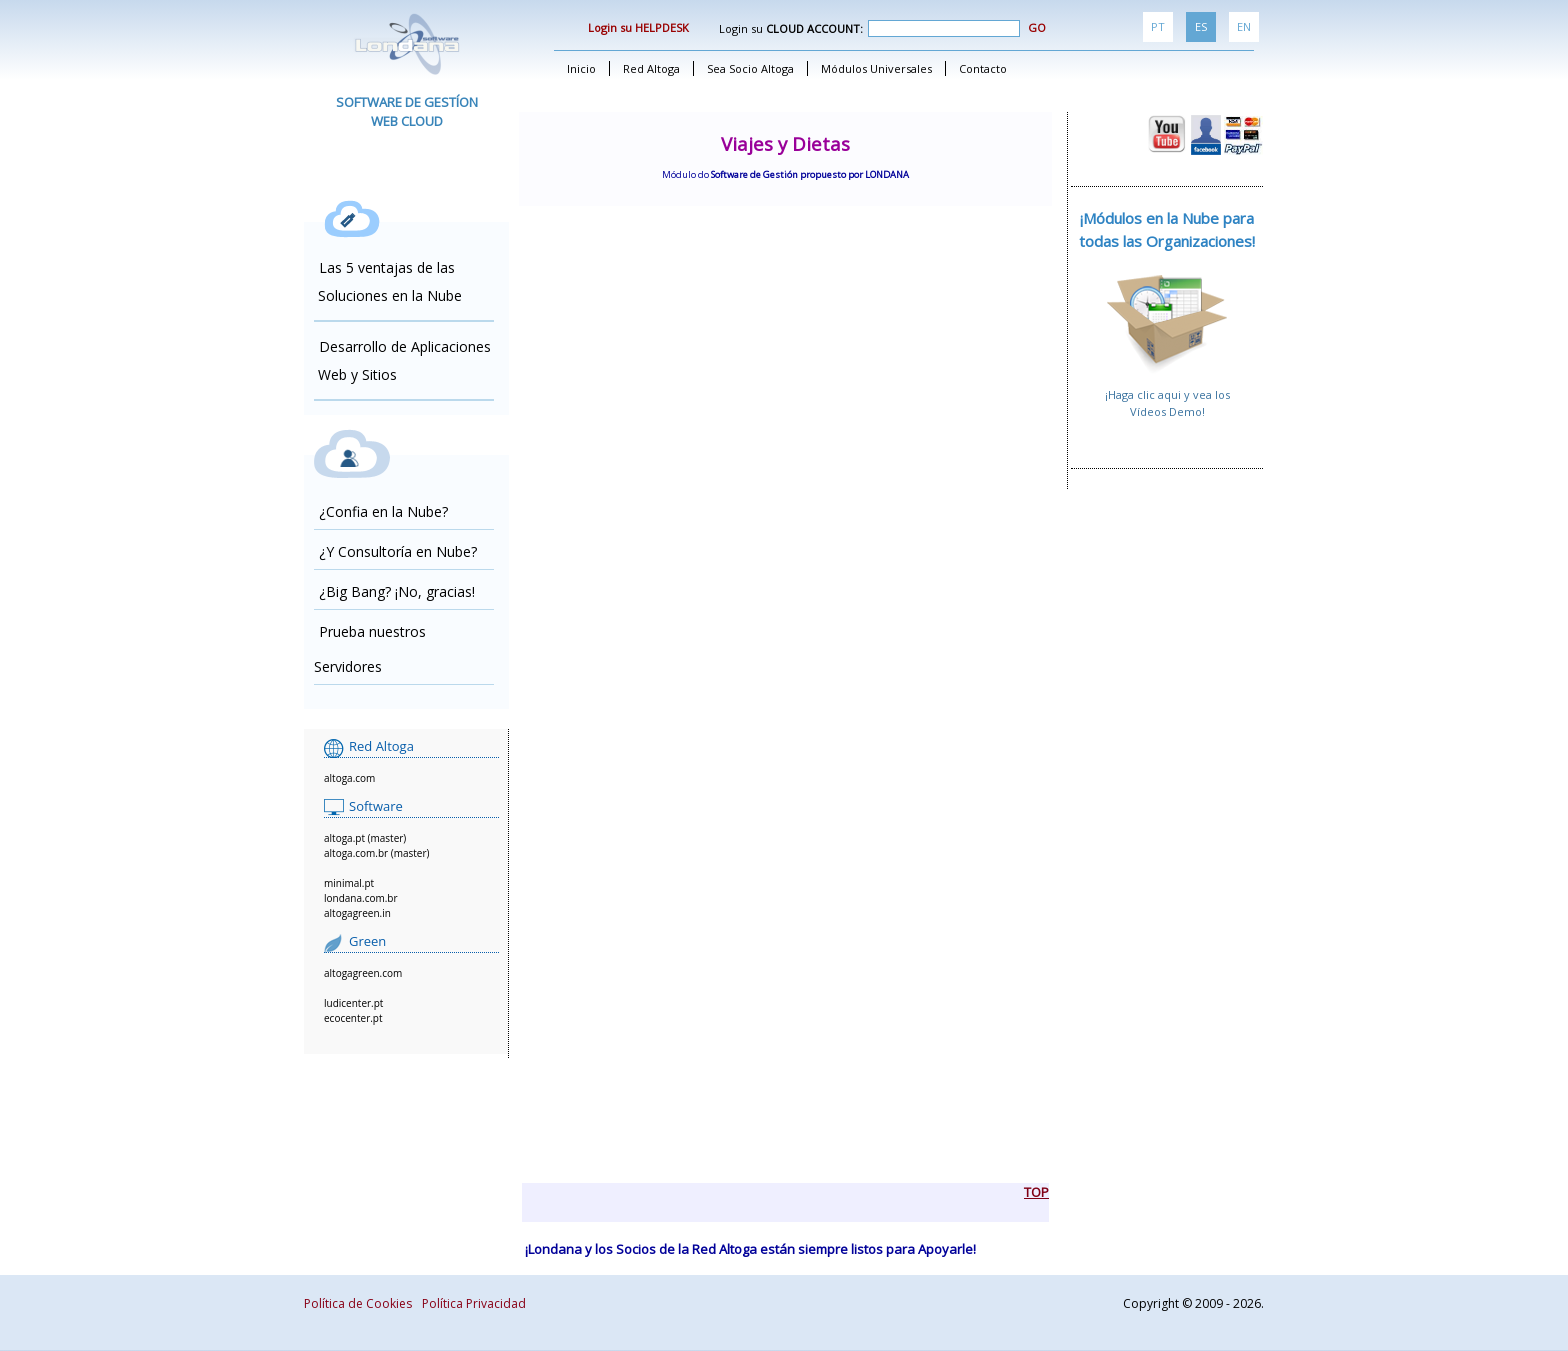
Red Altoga (651, 68)
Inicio (581, 68)
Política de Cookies (358, 1303)
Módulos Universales (876, 68)
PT (1158, 26)
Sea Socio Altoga (750, 68)
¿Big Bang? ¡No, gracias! (397, 591)
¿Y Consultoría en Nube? (398, 551)
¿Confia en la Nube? (383, 511)
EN (1244, 26)
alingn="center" (785, 691)
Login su (869, 28)
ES (1201, 26)
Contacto (983, 68)
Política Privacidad (474, 1303)
